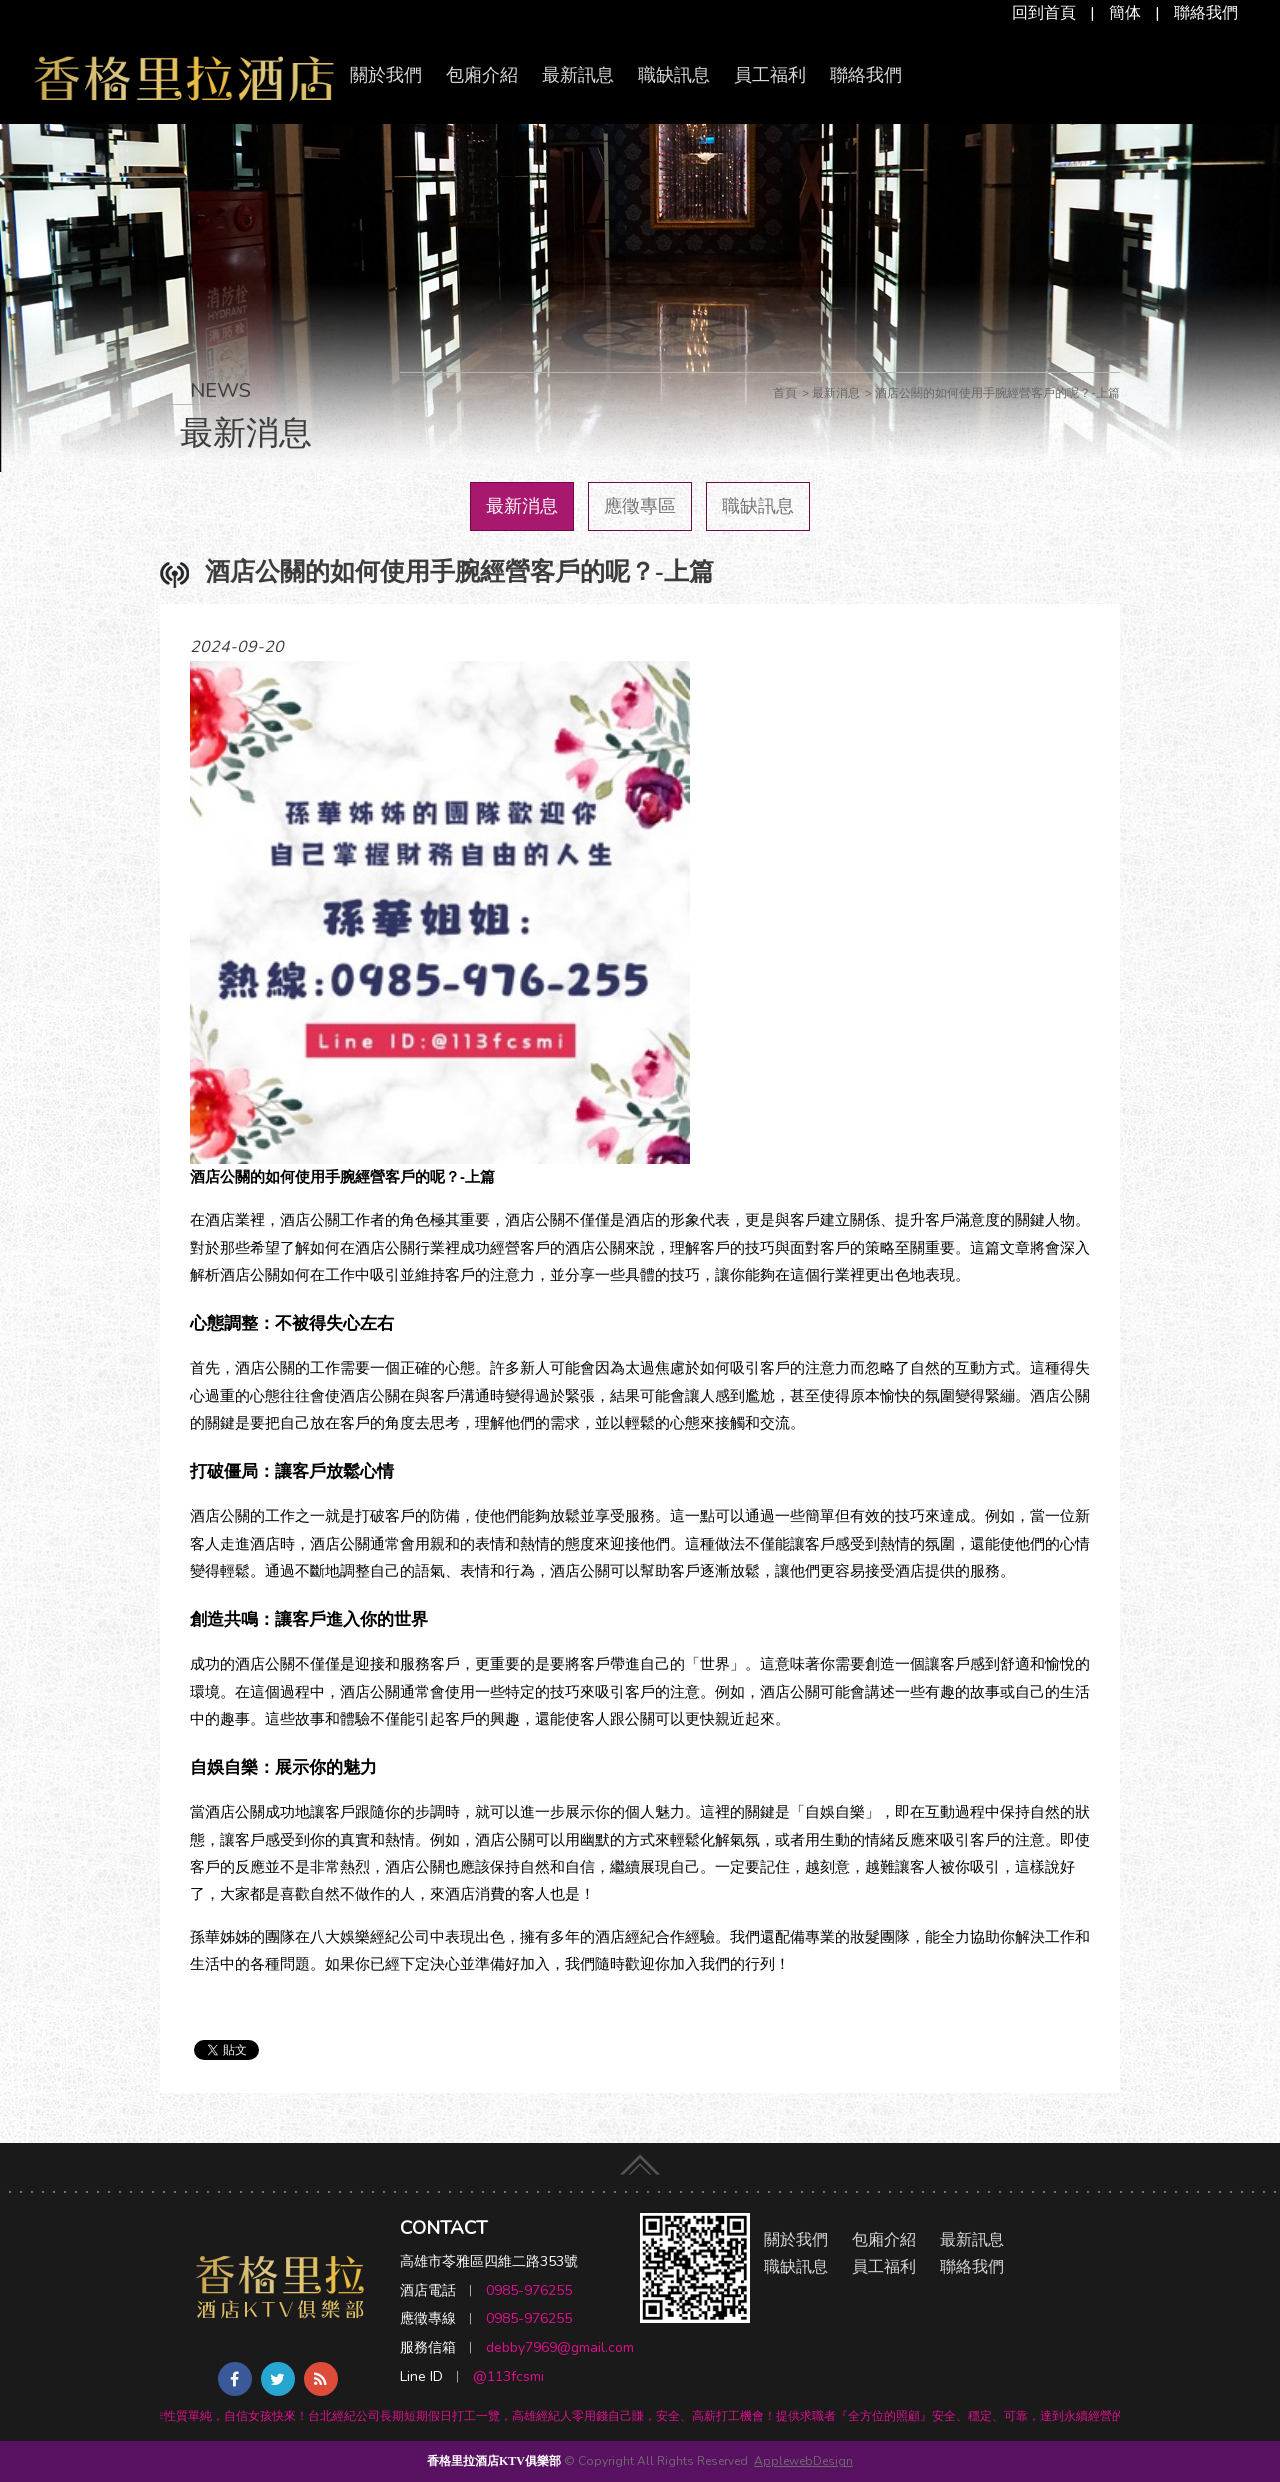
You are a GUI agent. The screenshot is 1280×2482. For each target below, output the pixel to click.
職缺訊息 (674, 75)
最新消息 (522, 506)
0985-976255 (529, 2290)
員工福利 (770, 75)
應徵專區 (640, 506)
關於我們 (386, 75)
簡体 (1125, 13)
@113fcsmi (508, 2376)
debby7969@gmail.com (560, 2347)
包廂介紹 (482, 75)
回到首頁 (1044, 13)
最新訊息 (578, 75)
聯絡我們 (1206, 13)
